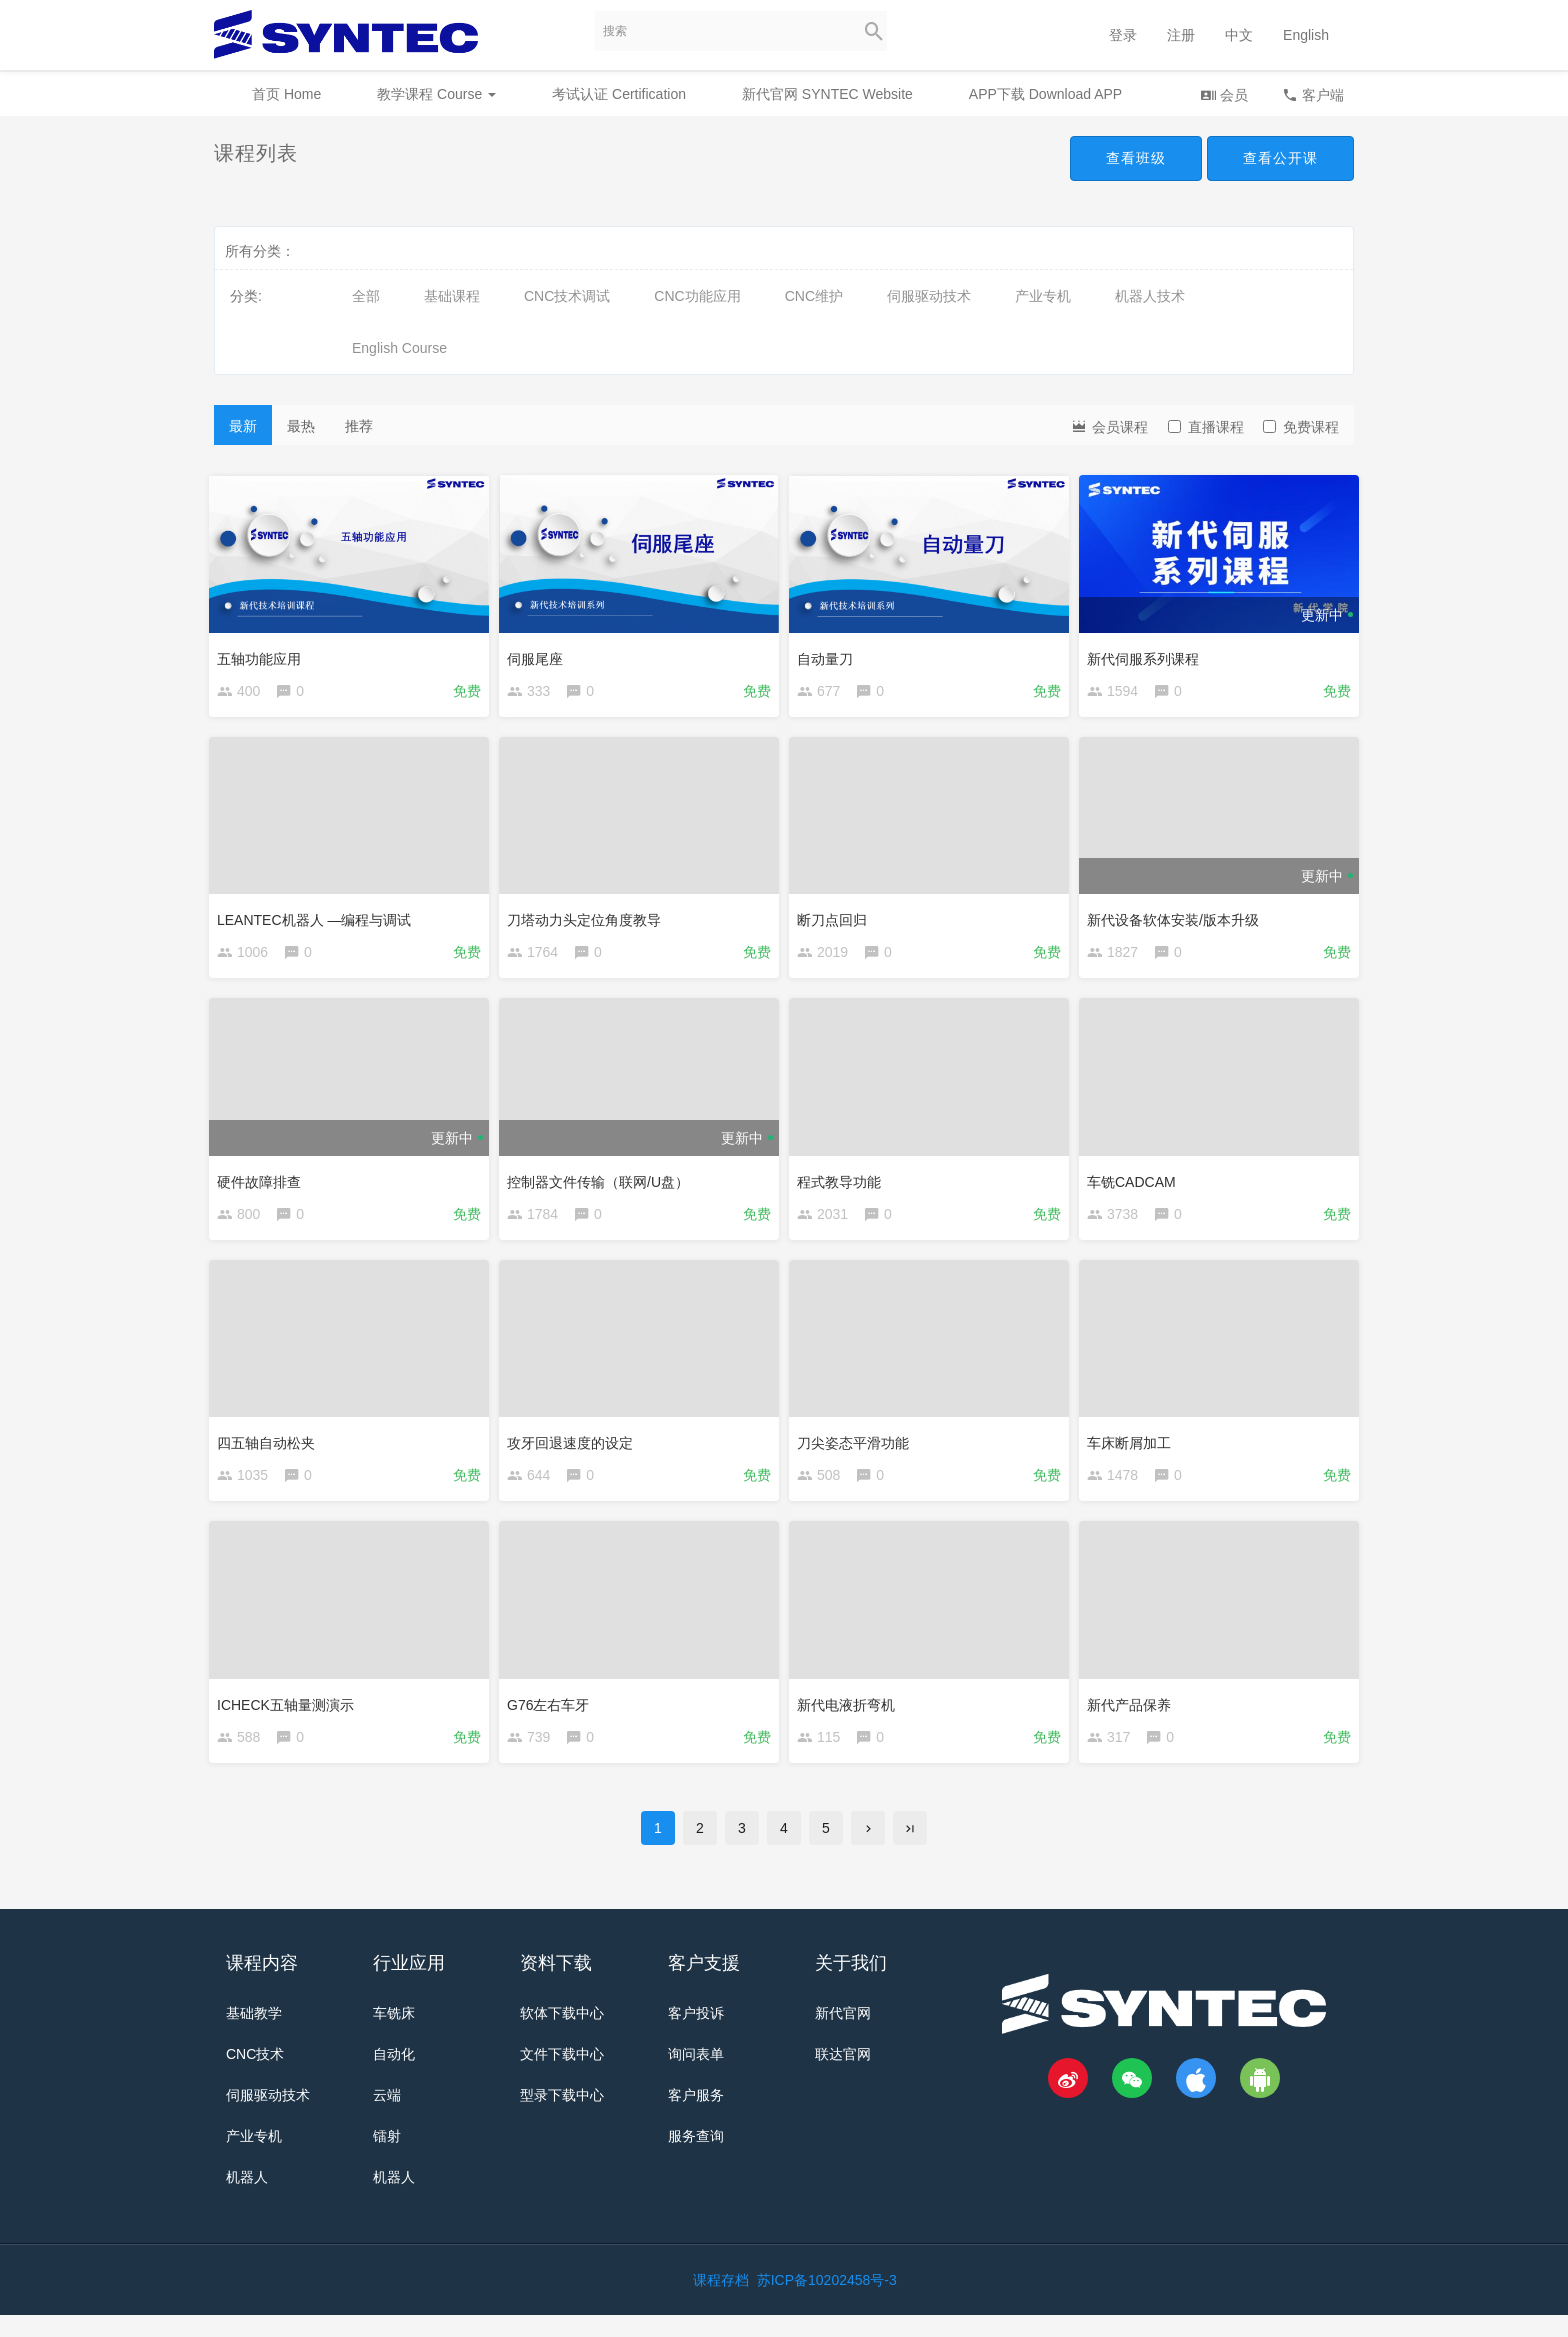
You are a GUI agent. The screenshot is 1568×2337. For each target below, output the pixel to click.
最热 (301, 426)
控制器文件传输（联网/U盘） (603, 1185)
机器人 (247, 2199)
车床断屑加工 (1134, 1451)
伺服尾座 (540, 653)
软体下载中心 (562, 2035)
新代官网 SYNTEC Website (827, 94)
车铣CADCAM (1136, 1185)
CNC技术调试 (567, 296)
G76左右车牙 (553, 1716)
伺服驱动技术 (929, 296)
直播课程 (1206, 427)
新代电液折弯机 (851, 1716)
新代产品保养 (1134, 1716)
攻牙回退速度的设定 (575, 1451)
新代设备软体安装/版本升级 (1178, 919)
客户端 (1313, 94)
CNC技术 (255, 2076)
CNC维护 (814, 296)
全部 (366, 296)
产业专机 (1043, 296)
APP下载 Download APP (1045, 94)
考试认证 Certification (619, 94)
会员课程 (1109, 425)
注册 (1181, 35)
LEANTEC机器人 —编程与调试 (319, 919)
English (1306, 35)
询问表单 (696, 2076)
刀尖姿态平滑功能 (858, 1451)
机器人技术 (1150, 296)
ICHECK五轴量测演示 (290, 1716)
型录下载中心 (562, 2117)
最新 (243, 426)
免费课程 (1301, 427)
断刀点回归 (837, 919)
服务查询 (696, 2158)
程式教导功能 (844, 1185)
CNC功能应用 (697, 296)
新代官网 (843, 2035)
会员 (1224, 94)
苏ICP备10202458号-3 (827, 2302)
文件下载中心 (562, 2076)
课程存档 (721, 2302)
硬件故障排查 (264, 1185)
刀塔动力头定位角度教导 (589, 919)
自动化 (394, 2076)
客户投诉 (696, 2035)
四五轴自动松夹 (271, 1451)
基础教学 (254, 2035)
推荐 (359, 426)
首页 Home (286, 94)
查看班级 (1136, 158)
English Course (399, 348)
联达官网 (843, 2076)
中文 (1239, 35)
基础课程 (452, 296)
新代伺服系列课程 (1148, 653)
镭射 (387, 2158)
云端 (387, 2117)
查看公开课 (1280, 158)
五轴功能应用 (264, 653)
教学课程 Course (436, 94)
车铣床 (394, 2035)
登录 (1123, 35)
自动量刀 (830, 653)
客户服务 (696, 2117)
